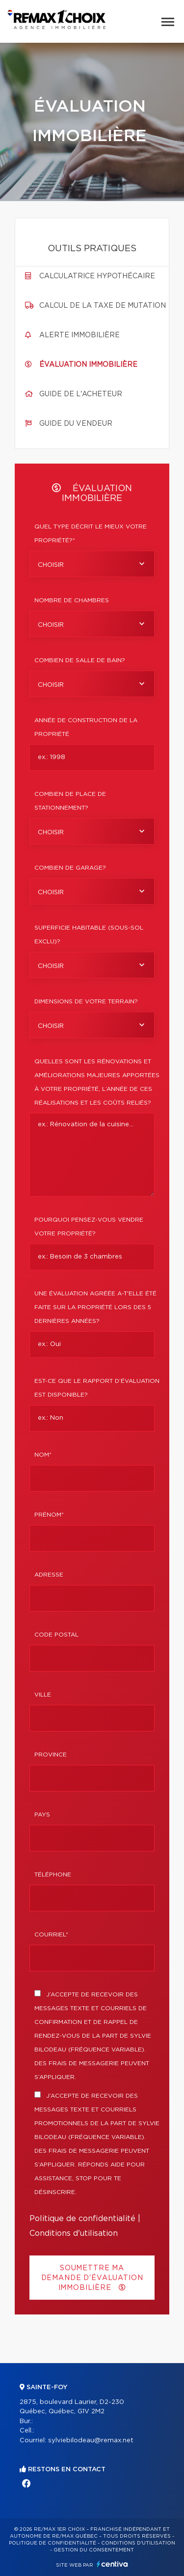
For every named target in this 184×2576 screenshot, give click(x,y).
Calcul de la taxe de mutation (102, 305)
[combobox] (92, 564)
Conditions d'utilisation (73, 2233)
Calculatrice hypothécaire (97, 276)
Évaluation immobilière (88, 364)
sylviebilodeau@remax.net (90, 2440)
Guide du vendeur (75, 423)
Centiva (112, 2564)
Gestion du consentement (93, 2549)
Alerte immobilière (79, 335)
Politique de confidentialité (82, 2219)
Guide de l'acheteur (80, 394)
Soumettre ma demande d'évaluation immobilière (92, 2278)
